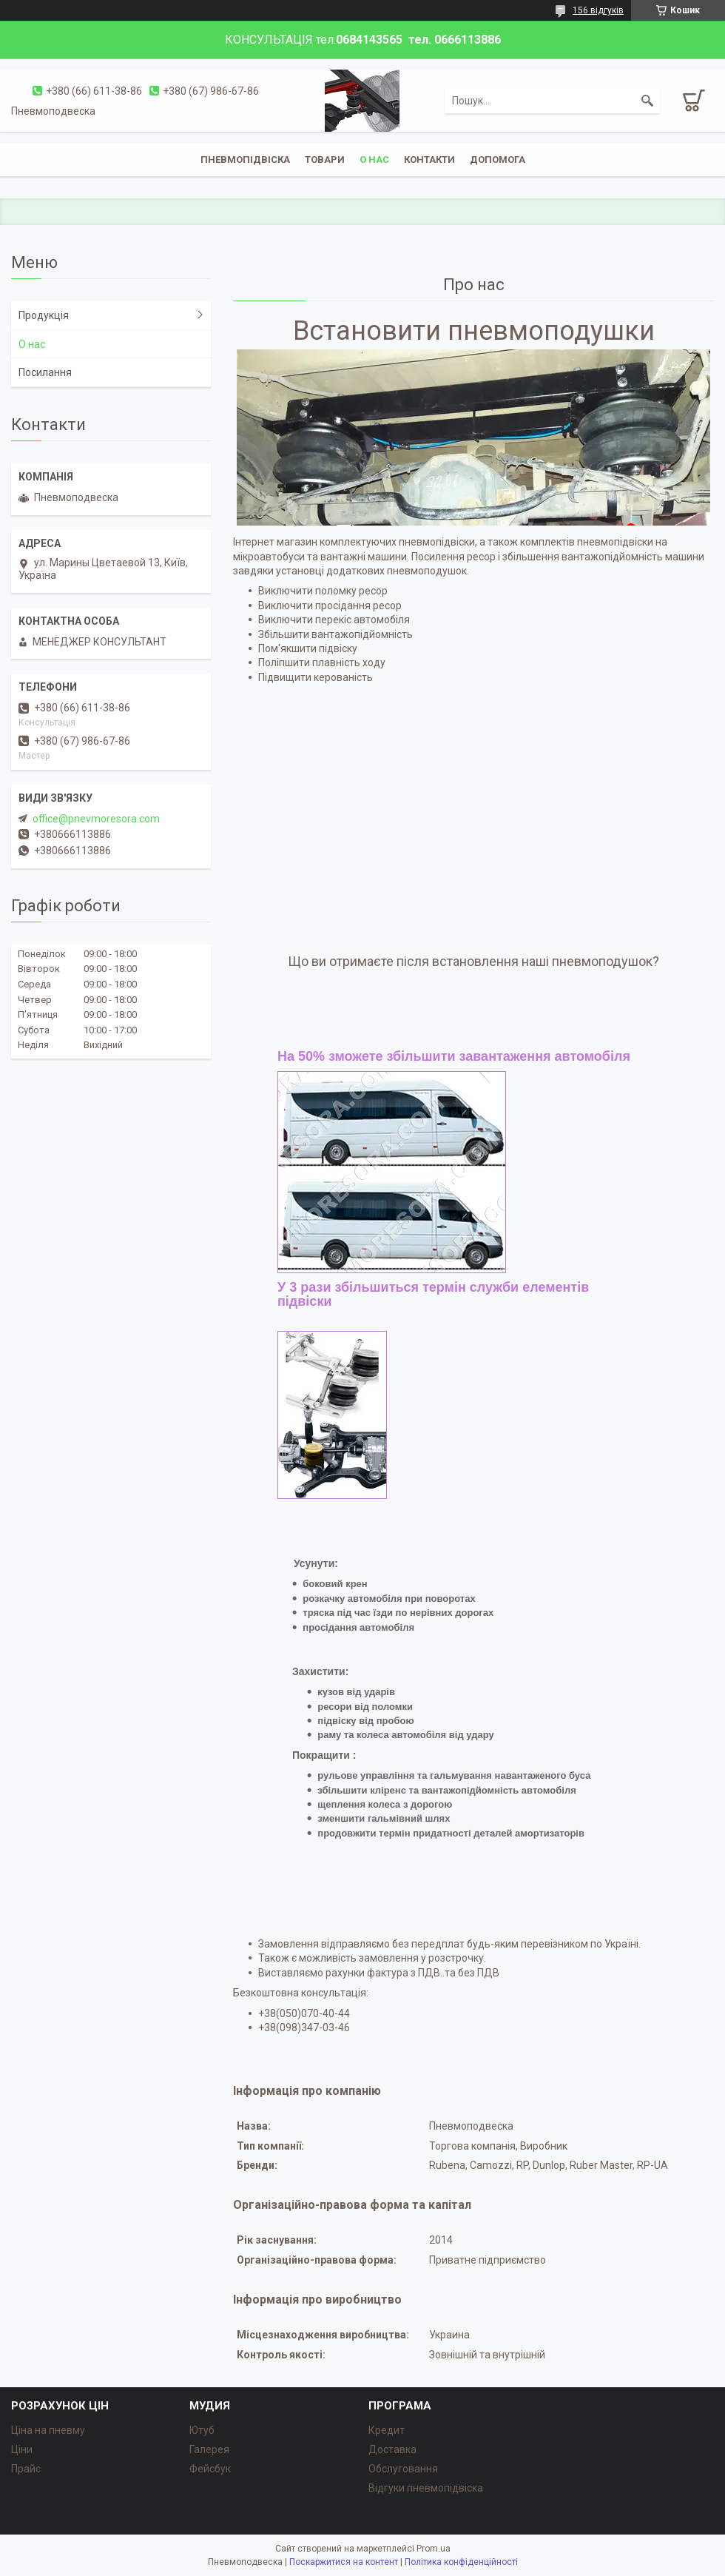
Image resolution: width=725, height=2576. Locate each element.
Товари (325, 159)
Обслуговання (403, 2469)
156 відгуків (598, 10)
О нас (31, 344)
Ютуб (202, 2430)
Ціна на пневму (48, 2430)
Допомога (497, 159)
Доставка (392, 2449)
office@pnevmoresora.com (96, 819)
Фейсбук (210, 2469)
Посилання (45, 372)
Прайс (26, 2469)
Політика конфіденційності (461, 2562)
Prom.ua (434, 2548)
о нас (374, 159)
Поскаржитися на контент (343, 2562)
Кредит (386, 2430)
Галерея (209, 2449)
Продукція (43, 315)
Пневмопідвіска (245, 159)
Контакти (429, 159)
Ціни (22, 2449)
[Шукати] (647, 101)
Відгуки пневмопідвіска (425, 2488)
